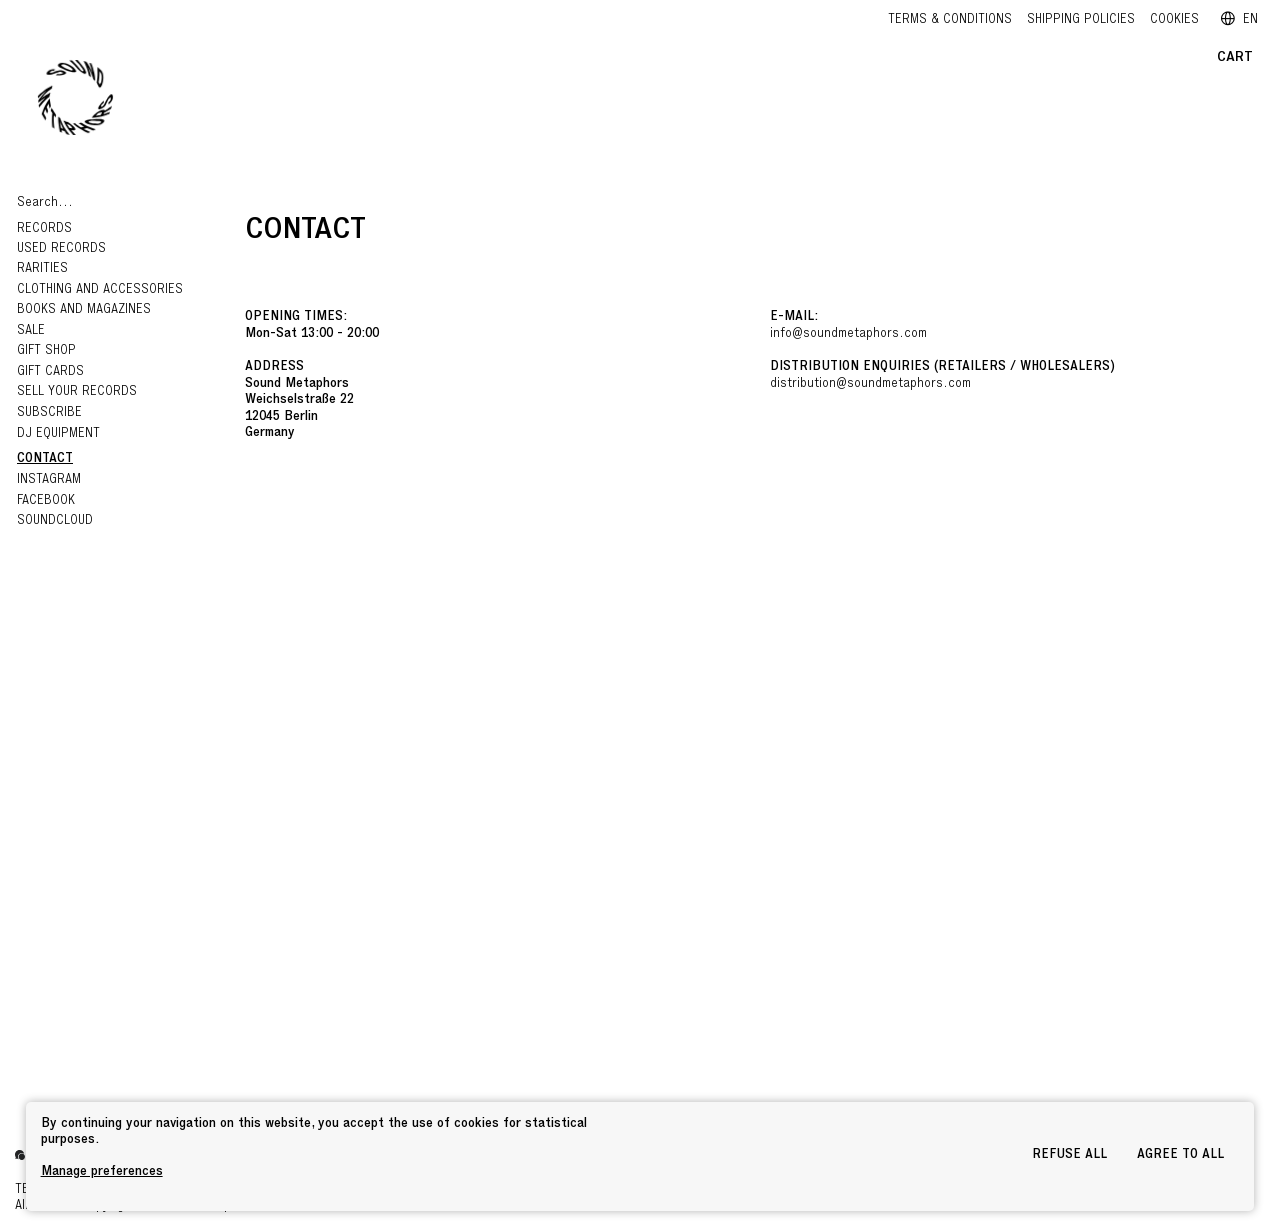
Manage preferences (102, 1172)
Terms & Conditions (950, 20)
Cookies (1174, 20)
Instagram (49, 480)
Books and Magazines (84, 310)
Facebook (46, 501)
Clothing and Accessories (102, 291)
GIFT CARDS (50, 372)
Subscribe (49, 413)
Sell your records (77, 392)
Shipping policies (1081, 20)
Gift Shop (46, 351)
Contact (45, 459)
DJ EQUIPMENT (58, 434)
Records (46, 230)
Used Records (61, 249)
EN (1239, 20)
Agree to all (1180, 1155)
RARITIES (42, 269)
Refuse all (1069, 1155)
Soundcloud (55, 521)
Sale (31, 331)
